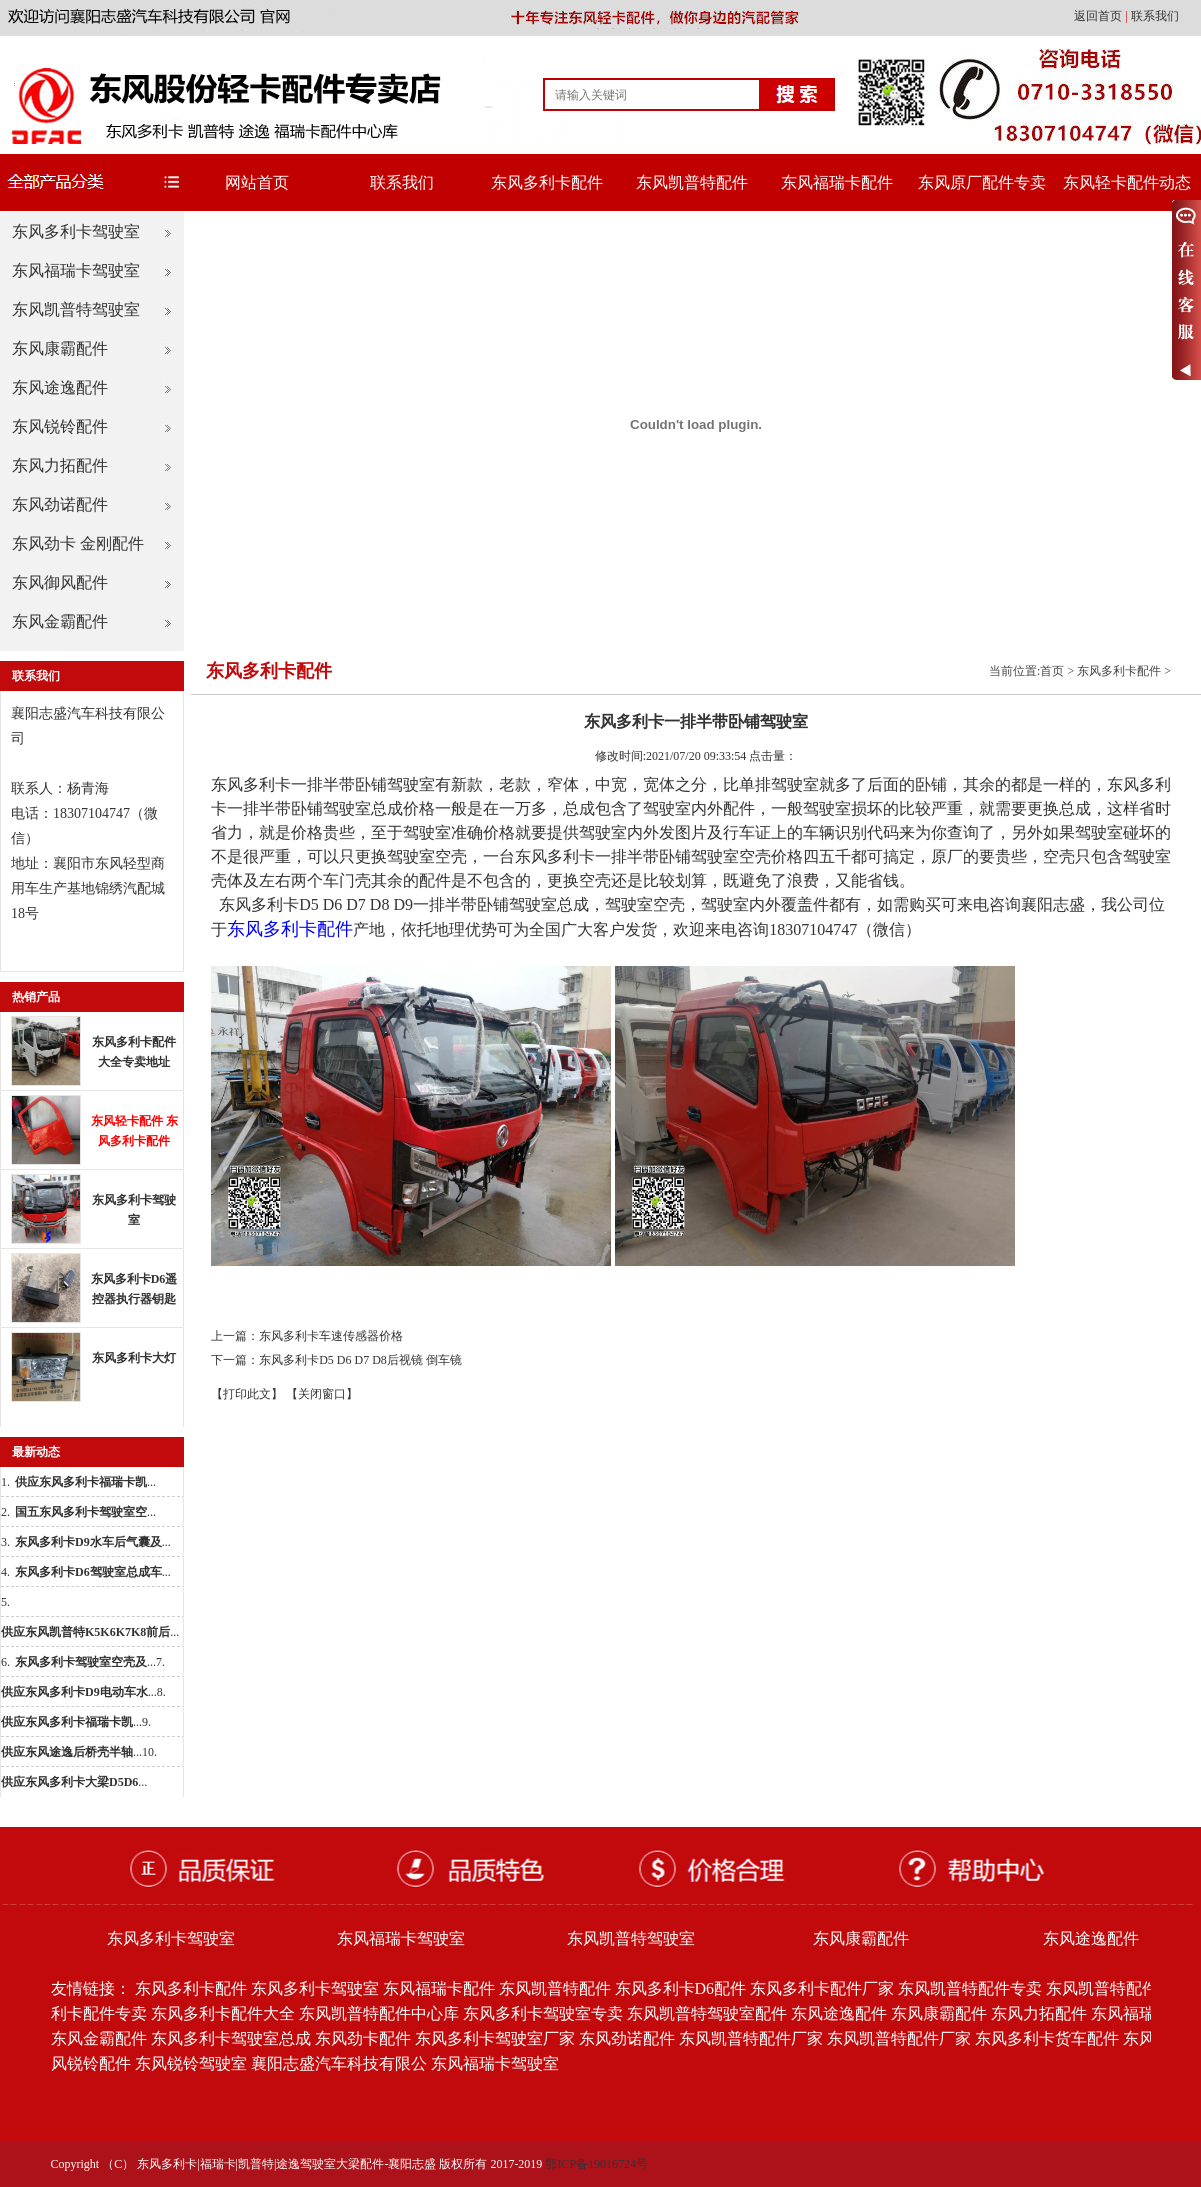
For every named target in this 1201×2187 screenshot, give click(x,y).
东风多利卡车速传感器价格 (331, 1336)
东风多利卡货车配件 (1047, 2038)
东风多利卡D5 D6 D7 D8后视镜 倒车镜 (360, 1360)
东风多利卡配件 (547, 182)
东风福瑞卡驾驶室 (76, 270)
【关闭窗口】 (322, 1394)
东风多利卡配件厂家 (822, 1988)
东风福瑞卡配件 (837, 182)
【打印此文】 (247, 1394)
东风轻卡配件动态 (1127, 182)
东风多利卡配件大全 (223, 2013)
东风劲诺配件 (60, 504)
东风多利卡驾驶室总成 (231, 2038)
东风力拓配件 (60, 465)
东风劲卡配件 (363, 2038)
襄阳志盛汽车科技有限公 (339, 2063)
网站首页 (257, 182)
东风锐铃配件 (60, 426)
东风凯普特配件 (692, 182)
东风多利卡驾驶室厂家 (495, 2038)
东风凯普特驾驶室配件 (707, 2013)
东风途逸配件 (60, 387)
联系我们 (1155, 16)
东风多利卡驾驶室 (76, 231)
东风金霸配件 (60, 621)
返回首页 (1099, 16)
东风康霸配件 (60, 348)
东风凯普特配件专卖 (970, 1988)
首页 (1052, 671)
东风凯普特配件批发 (1118, 1988)
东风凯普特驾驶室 (76, 309)
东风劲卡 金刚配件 (78, 543)
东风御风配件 (60, 582)
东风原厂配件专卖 (982, 182)
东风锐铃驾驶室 (191, 2063)
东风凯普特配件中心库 (379, 2013)
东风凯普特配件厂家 (751, 2038)
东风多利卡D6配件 (681, 1988)
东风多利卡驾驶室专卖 (543, 2013)
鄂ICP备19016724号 (596, 2164)
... (85, 1482)
